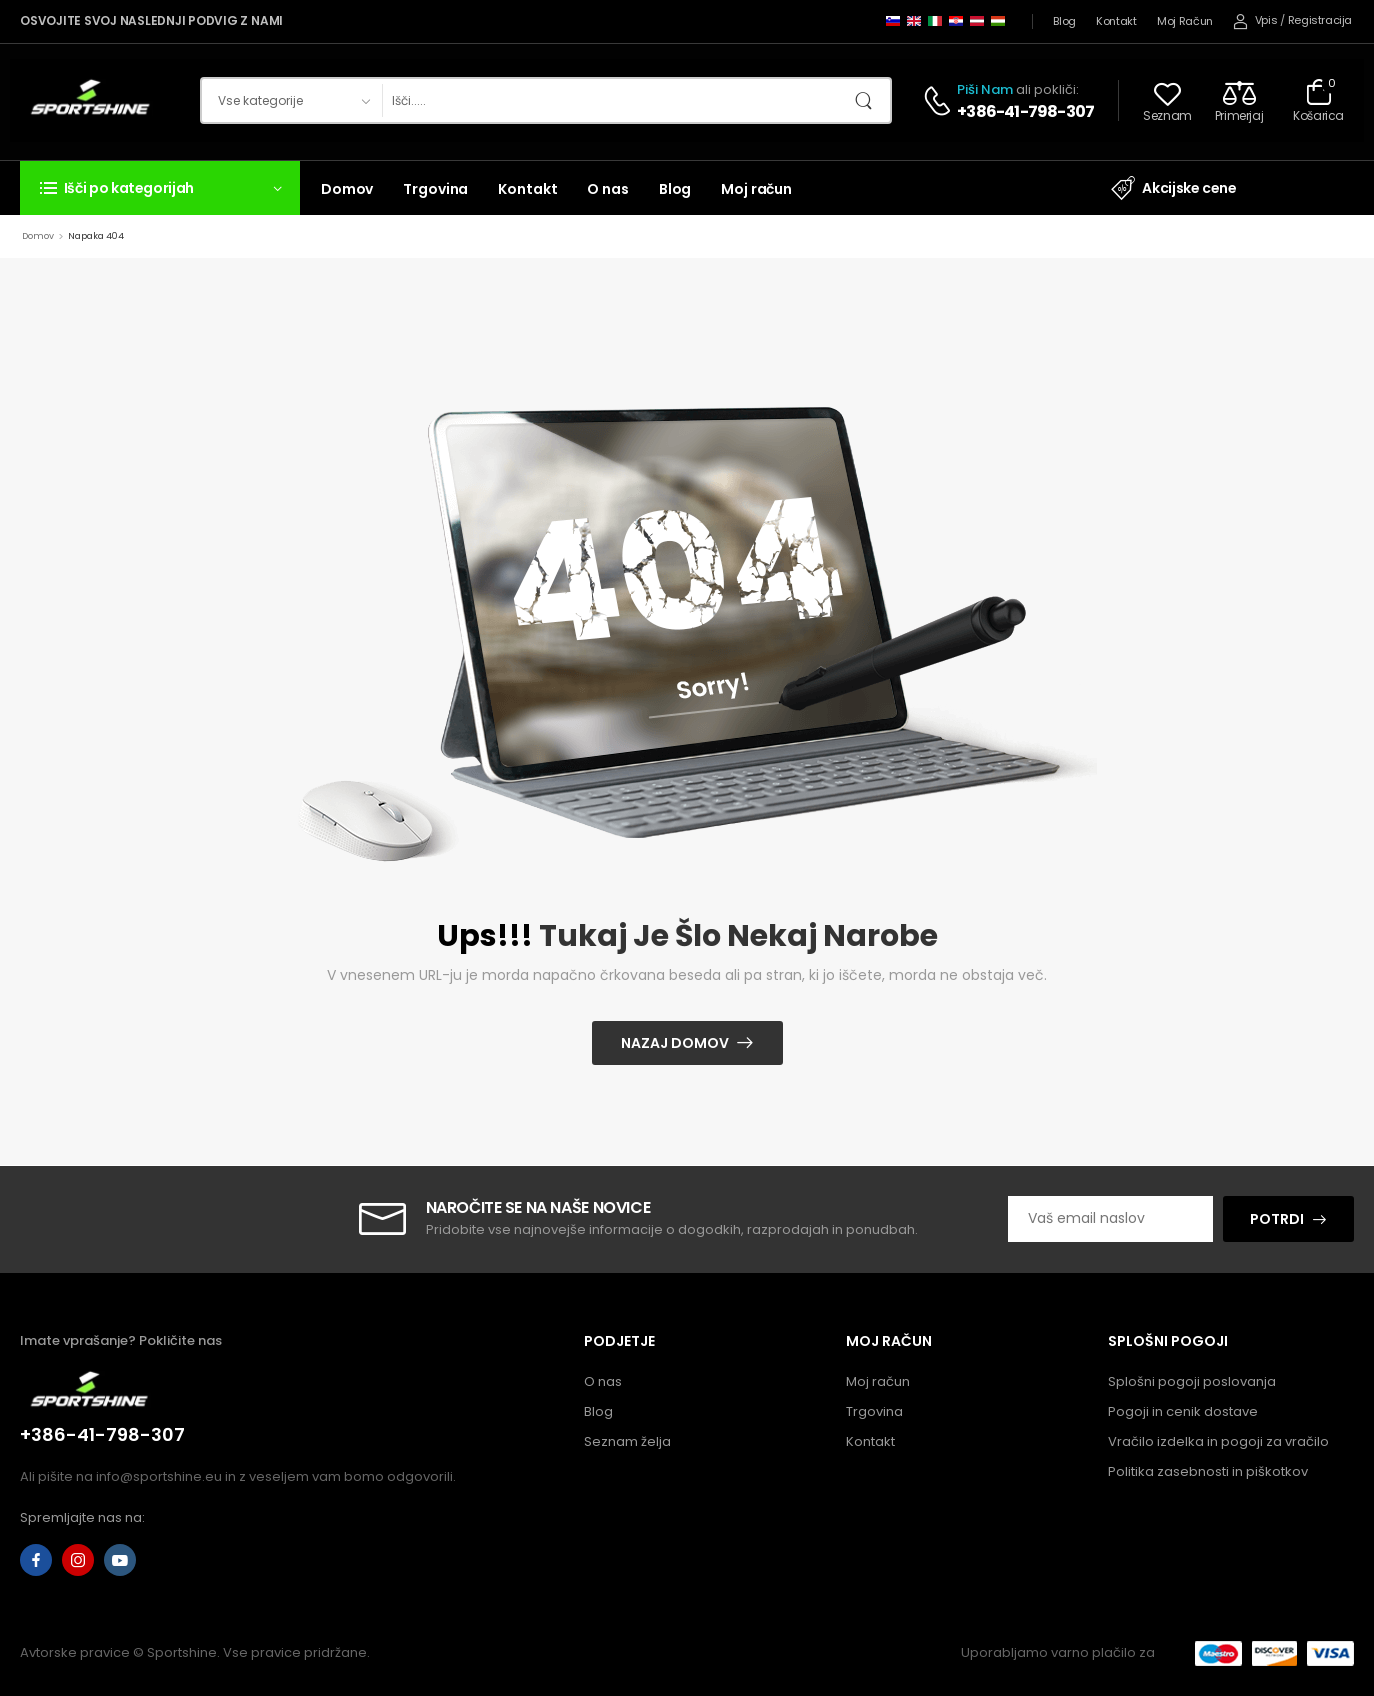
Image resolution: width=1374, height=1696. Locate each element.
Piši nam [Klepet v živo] (985, 89)
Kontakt (1116, 21)
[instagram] (78, 1560)
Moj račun (1185, 21)
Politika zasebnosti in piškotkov (1208, 1471)
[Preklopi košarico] (1318, 100)
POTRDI (1277, 1219)
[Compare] (1239, 100)
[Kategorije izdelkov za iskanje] (291, 100)
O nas (607, 189)
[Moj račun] (1255, 21)
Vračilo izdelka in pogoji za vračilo (1218, 1441)
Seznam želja (627, 1441)
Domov (347, 189)
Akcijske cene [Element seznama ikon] (1174, 188)
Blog (1064, 21)
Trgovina (435, 189)
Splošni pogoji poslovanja (1192, 1381)
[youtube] (120, 1560)
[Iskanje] (615, 100)
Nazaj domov (675, 1043)
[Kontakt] (940, 101)
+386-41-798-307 (1025, 112)
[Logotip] (92, 100)
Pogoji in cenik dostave (1183, 1411)
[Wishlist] (1167, 100)
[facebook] (36, 1560)
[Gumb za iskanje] (870, 100)
